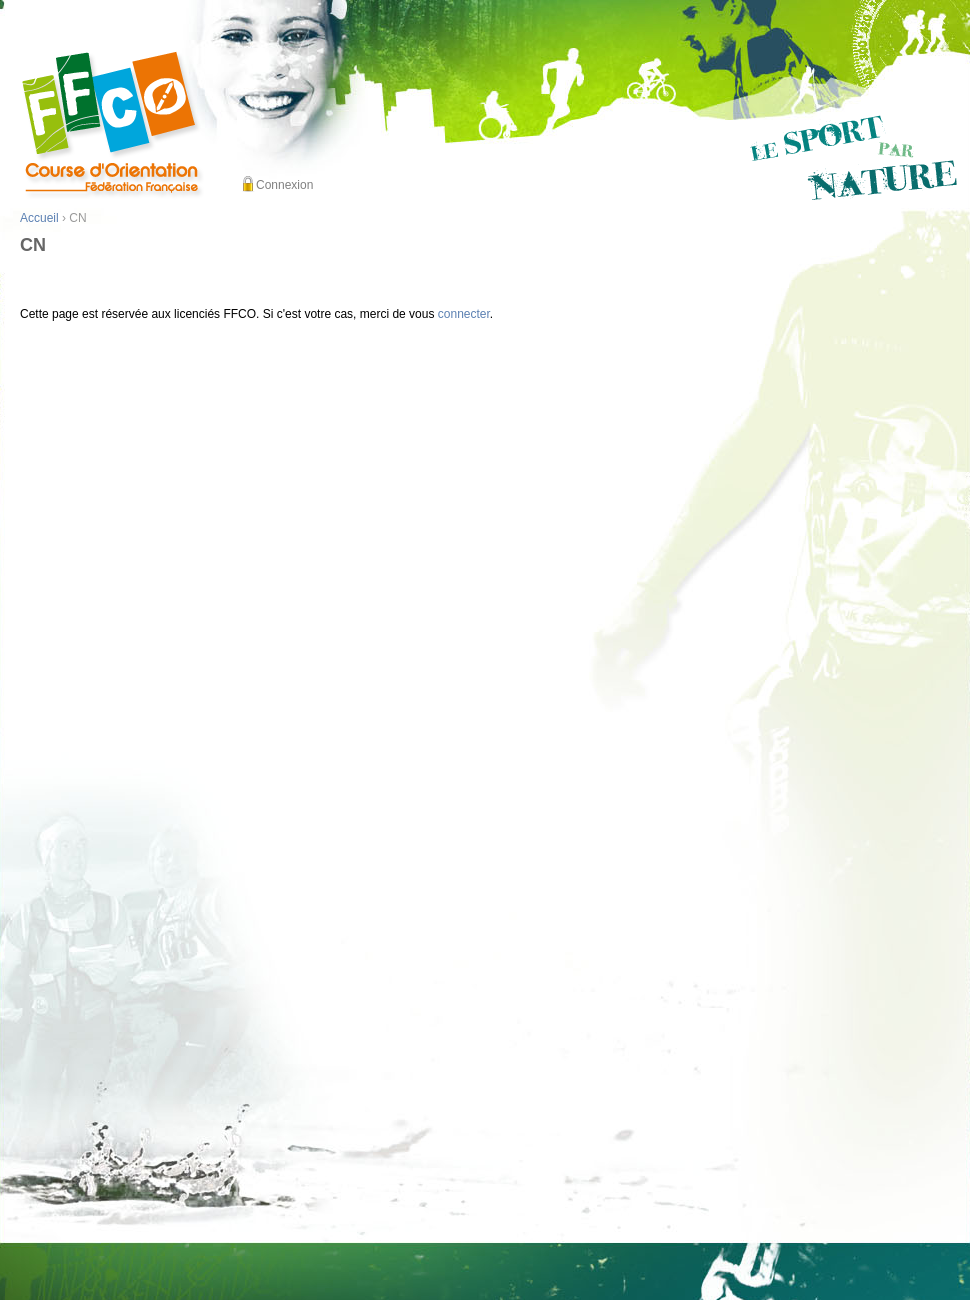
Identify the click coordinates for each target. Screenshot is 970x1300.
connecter (464, 314)
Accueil (39, 218)
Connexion (284, 185)
